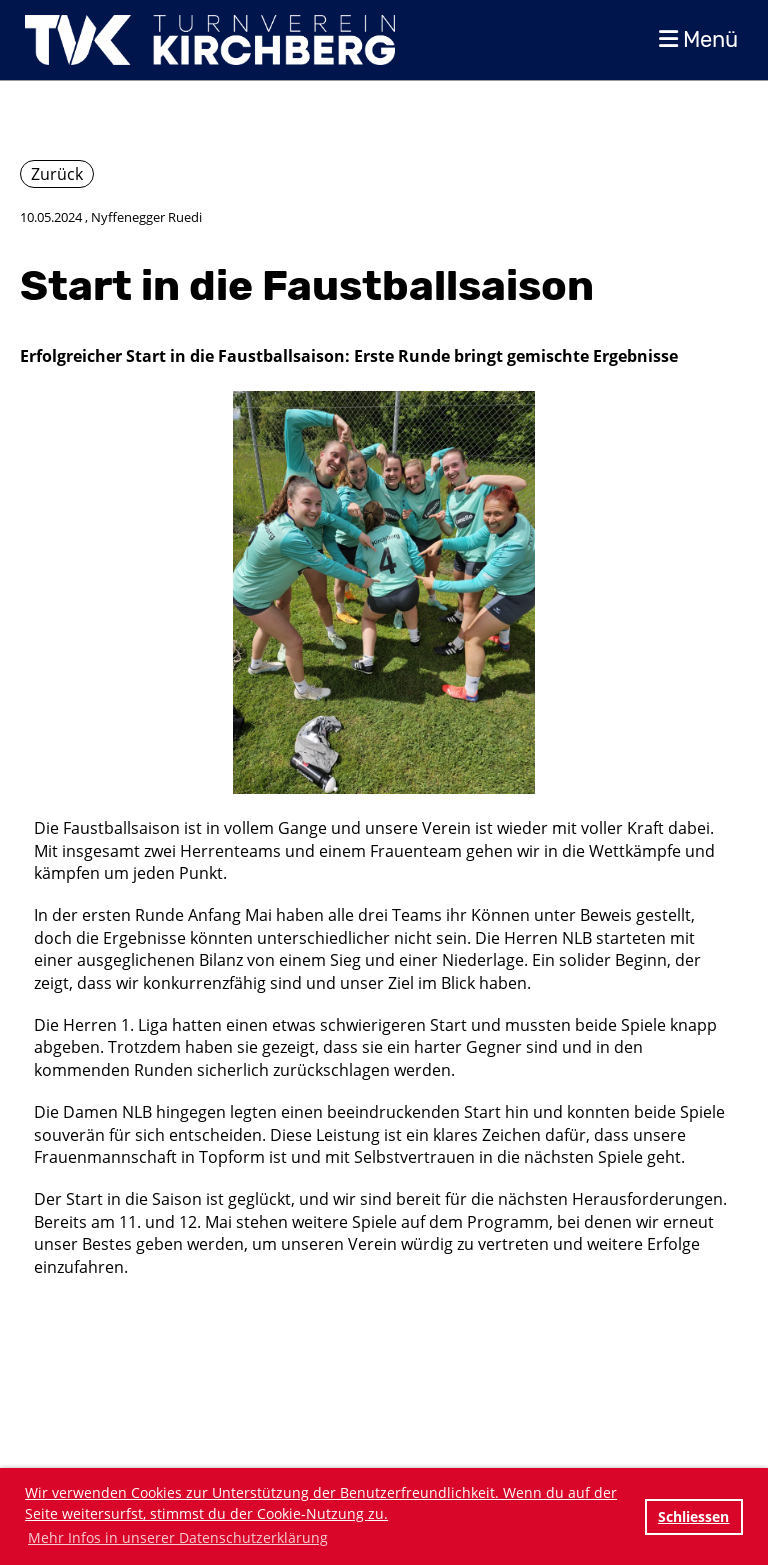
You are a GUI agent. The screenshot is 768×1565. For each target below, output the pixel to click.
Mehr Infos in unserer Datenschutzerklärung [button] (178, 1537)
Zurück (57, 174)
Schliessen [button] (693, 1516)
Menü (698, 39)
